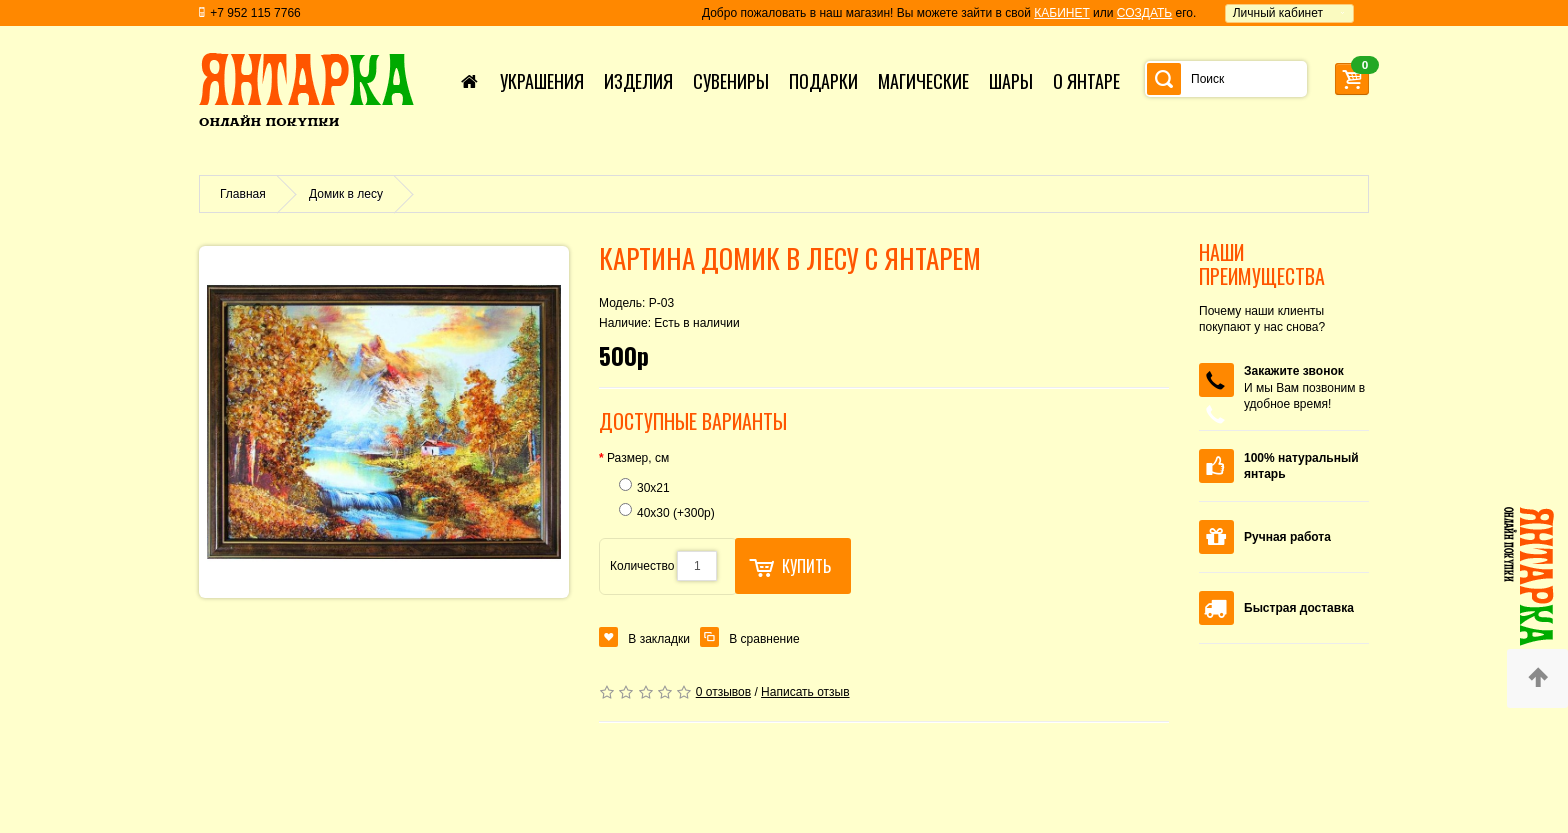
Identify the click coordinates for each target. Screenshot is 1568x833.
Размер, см (638, 458)
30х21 (644, 486)
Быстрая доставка (1299, 608)
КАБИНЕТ (1062, 13)
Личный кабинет (1278, 13)
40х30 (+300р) (667, 511)
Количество (642, 566)
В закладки (659, 639)
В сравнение (764, 639)
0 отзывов (723, 692)
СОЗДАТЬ (1144, 13)
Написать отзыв (805, 692)
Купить (790, 566)
